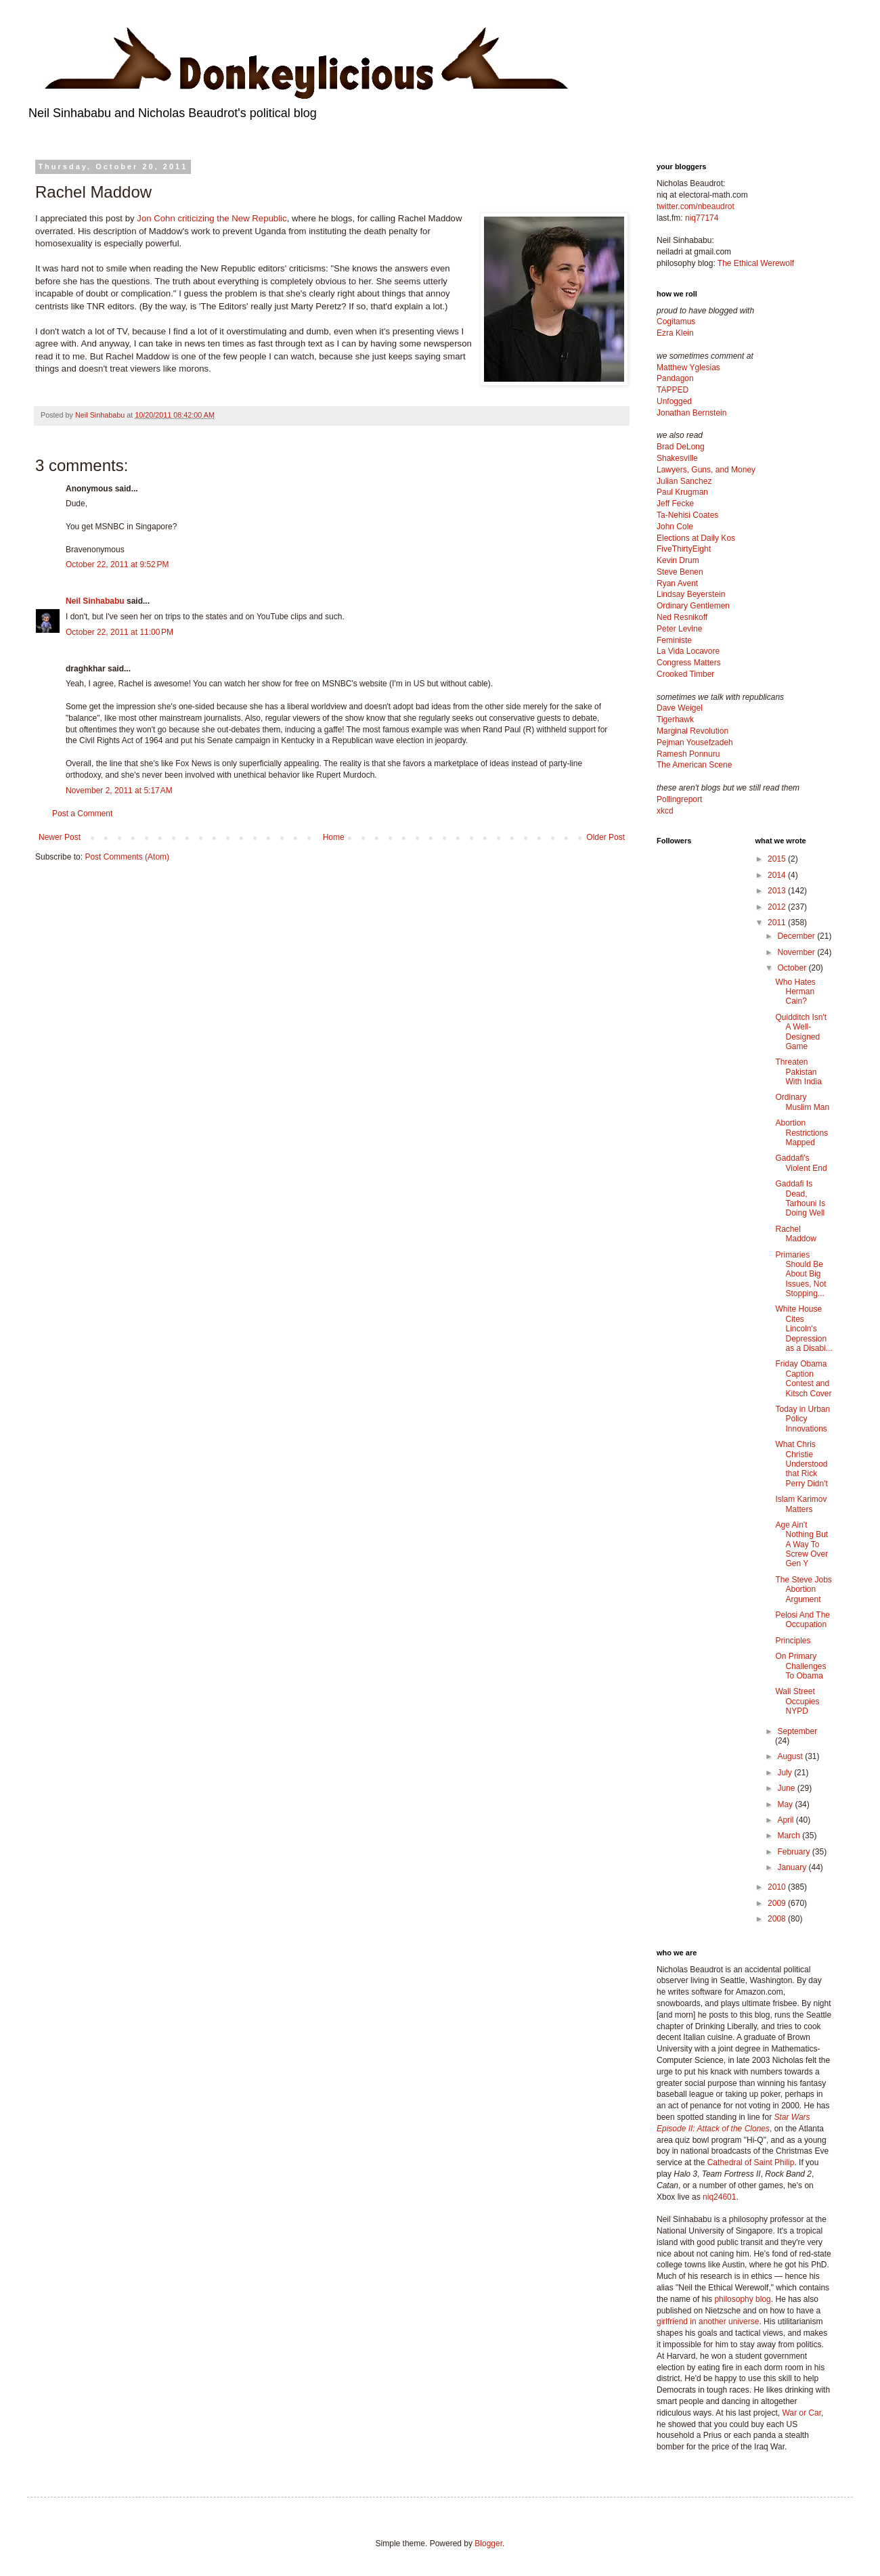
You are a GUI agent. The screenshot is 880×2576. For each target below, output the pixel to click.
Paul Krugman (682, 492)
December (797, 936)
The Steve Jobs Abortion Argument (803, 1589)
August (791, 1756)
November (797, 952)
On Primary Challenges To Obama (800, 1666)
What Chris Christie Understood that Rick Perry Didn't (801, 1464)
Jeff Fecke (675, 503)
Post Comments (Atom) (127, 857)
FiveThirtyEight (684, 549)
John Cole (675, 526)
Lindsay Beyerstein (691, 594)
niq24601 (719, 2197)
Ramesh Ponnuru (688, 754)
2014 (778, 875)
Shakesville (677, 458)
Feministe (674, 640)
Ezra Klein (675, 333)
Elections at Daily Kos (696, 538)
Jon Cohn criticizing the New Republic (211, 218)
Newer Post (60, 837)
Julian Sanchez (684, 481)
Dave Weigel (680, 708)
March (789, 1835)
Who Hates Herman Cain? (795, 991)
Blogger (488, 2543)
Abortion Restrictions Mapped (801, 1132)
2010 (778, 1887)
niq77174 (701, 218)
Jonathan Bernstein (691, 413)
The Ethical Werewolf (756, 263)
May (786, 1804)
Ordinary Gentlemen (693, 605)
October (792, 968)
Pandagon (675, 378)
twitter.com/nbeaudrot (695, 206)
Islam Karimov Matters (801, 1503)
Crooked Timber (685, 674)
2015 (778, 859)
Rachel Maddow (795, 1233)
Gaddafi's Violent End (801, 1162)
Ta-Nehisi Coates (687, 515)
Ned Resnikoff (682, 617)
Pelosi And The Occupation (802, 1619)
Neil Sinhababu (95, 601)
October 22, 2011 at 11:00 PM (119, 632)
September (797, 1731)
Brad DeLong (681, 446)
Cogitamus (676, 321)
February (794, 1852)
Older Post (605, 837)
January (792, 1867)
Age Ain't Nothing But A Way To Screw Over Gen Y (801, 1544)
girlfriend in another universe (708, 2321)
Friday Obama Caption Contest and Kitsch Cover (803, 1378)
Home (334, 837)
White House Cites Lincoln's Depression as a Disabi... (803, 1328)
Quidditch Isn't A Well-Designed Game (801, 1032)
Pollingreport (679, 799)
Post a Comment (82, 813)
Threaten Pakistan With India (798, 1071)
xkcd (665, 811)
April (786, 1820)
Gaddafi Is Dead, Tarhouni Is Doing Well (800, 1198)
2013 (778, 890)
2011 (778, 922)
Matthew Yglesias (688, 367)
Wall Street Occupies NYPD (797, 1701)
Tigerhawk (675, 719)
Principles (792, 1640)
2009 (778, 1903)
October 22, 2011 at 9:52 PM (117, 564)
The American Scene (694, 765)
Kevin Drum (678, 560)
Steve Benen (680, 572)
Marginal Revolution (692, 731)
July (785, 1772)
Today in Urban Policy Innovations (802, 1419)
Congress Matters (689, 662)
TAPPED (672, 390)
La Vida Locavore (688, 651)
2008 (778, 1919)
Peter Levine (679, 629)
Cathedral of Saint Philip (751, 2162)
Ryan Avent (677, 583)
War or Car (801, 2413)
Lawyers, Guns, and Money (706, 469)
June (787, 1788)
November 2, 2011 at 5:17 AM (119, 790)
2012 (778, 907)
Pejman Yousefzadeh (695, 742)
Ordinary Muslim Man (802, 1101)
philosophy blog (742, 2299)
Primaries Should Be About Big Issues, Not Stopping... (800, 1274)
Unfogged (674, 401)
